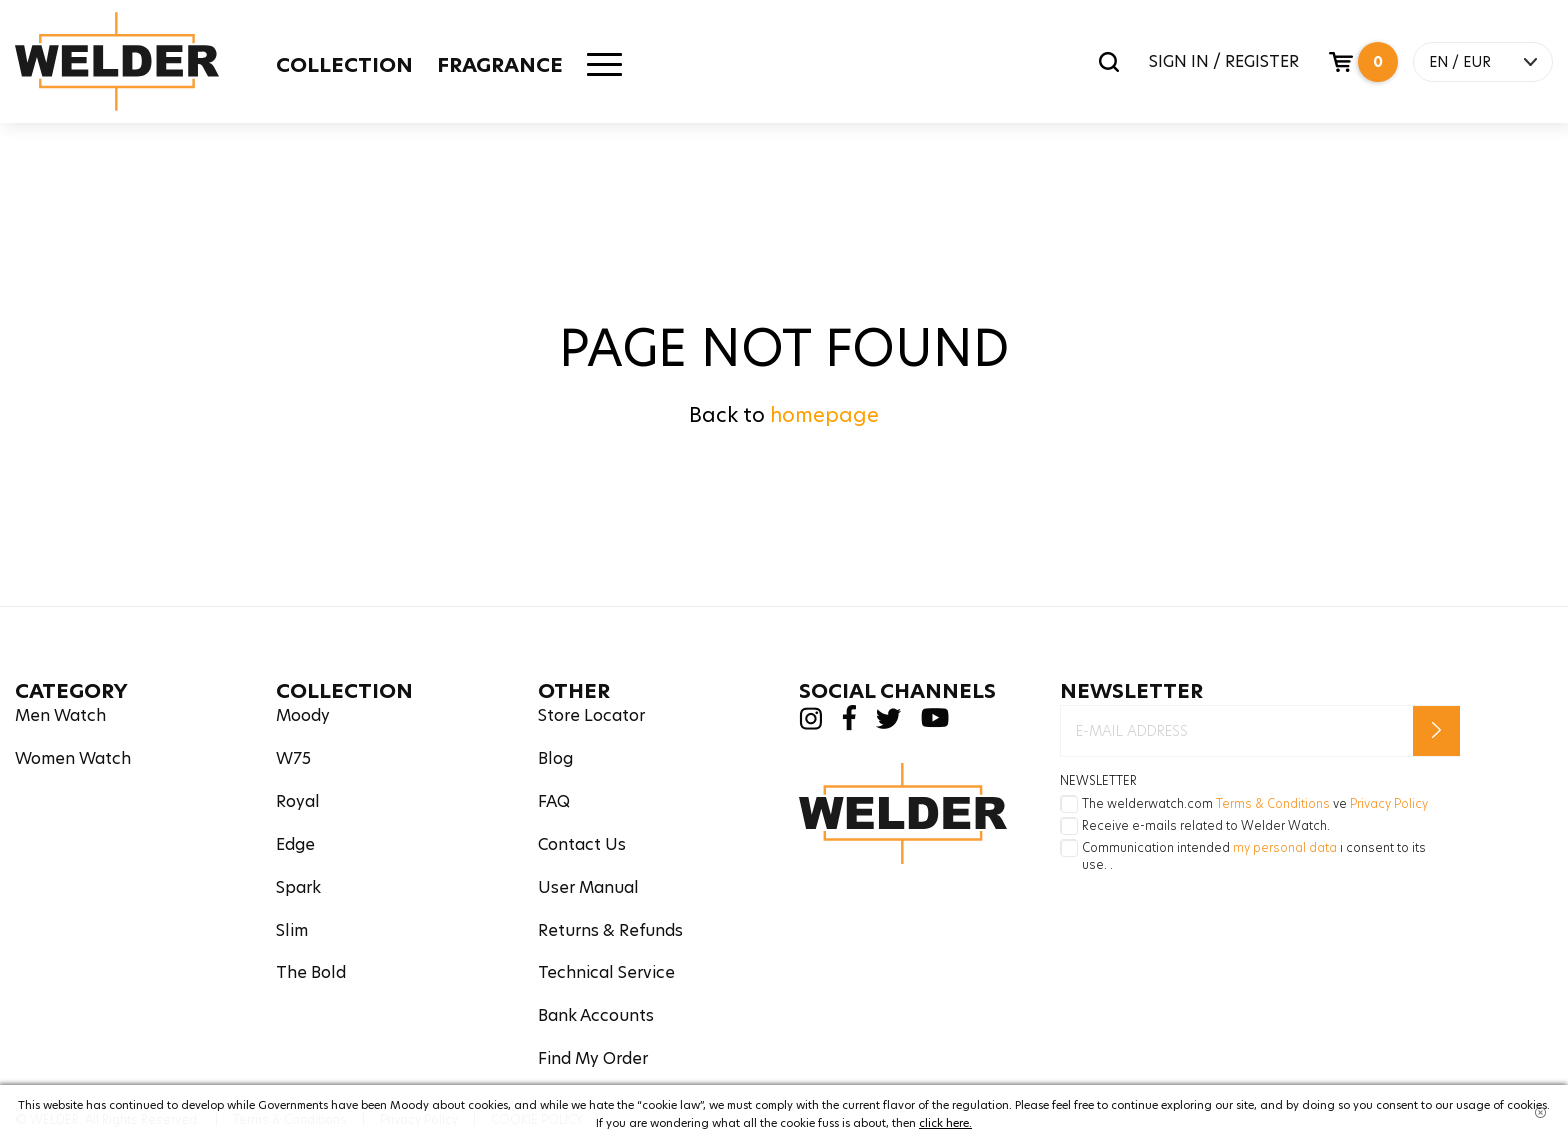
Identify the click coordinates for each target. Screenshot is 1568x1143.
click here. (945, 1123)
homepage (824, 415)
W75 (293, 758)
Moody (303, 715)
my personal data (1285, 847)
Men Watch (60, 715)
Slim (292, 930)
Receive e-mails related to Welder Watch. (1206, 825)
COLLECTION (344, 65)
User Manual (588, 887)
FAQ (554, 801)
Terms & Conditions (1273, 803)
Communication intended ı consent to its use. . (1254, 856)
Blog (555, 758)
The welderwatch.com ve (1255, 803)
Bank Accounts (596, 1015)
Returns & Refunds (610, 930)
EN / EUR (1460, 62)
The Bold (311, 972)
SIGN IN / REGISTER (1224, 61)
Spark (298, 887)
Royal (298, 801)
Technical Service (606, 972)
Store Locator (591, 715)
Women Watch (73, 758)
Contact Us (582, 844)
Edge (295, 844)
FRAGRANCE (500, 65)
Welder (117, 61)
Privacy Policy (1389, 803)
